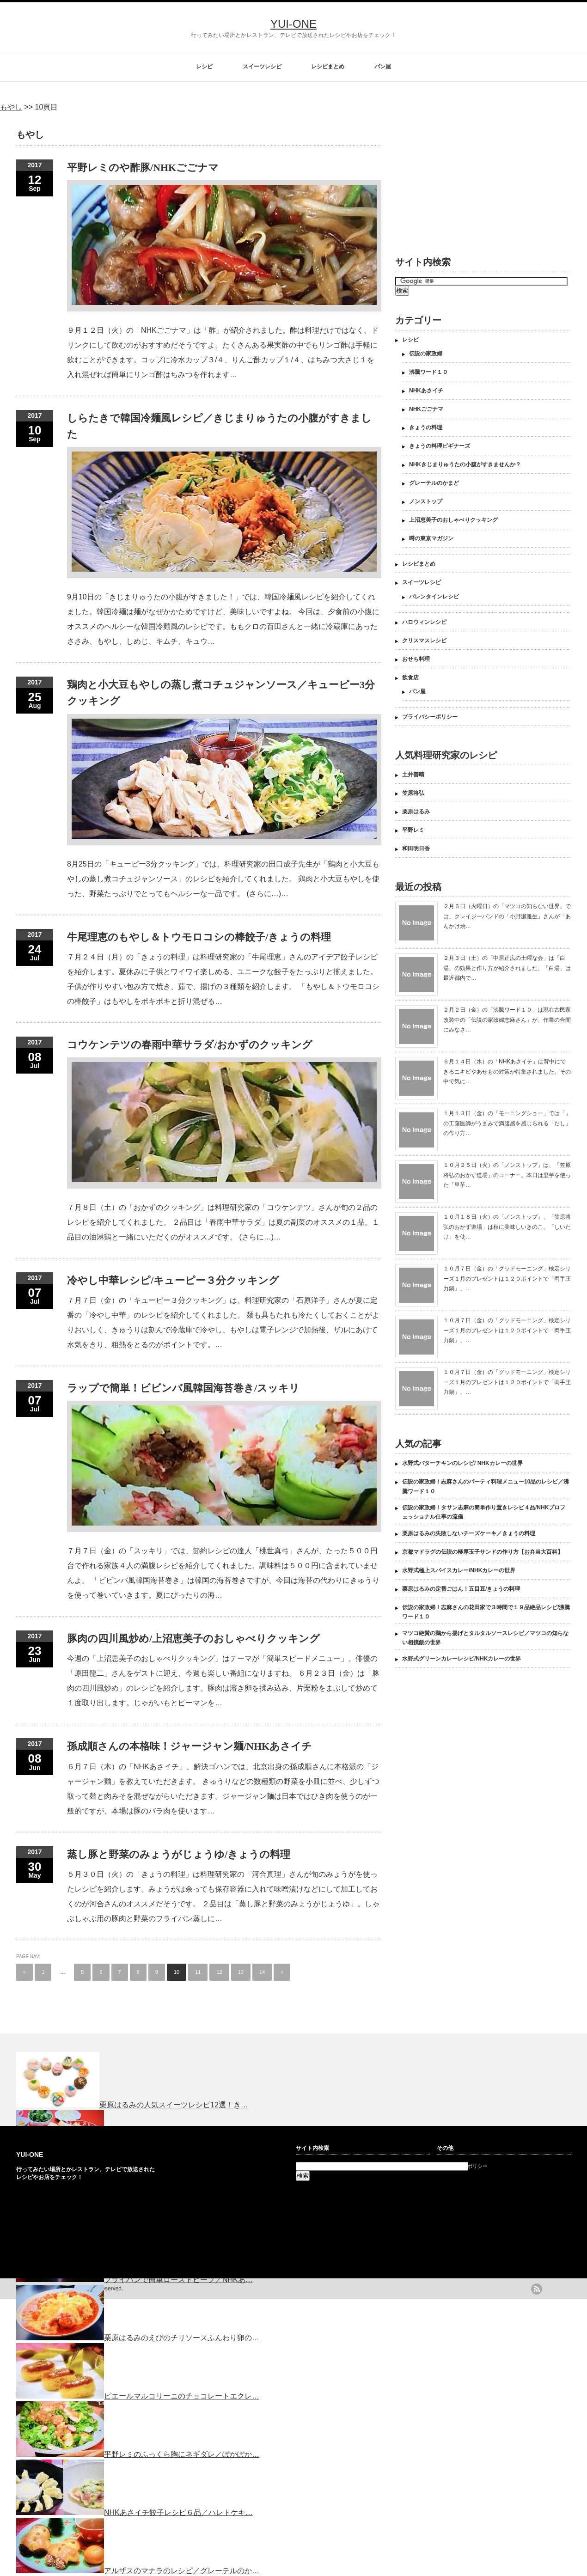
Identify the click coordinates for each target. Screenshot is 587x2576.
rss (536, 2289)
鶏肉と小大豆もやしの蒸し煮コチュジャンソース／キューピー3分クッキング (221, 693)
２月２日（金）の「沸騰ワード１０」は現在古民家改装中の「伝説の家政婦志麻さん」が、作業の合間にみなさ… (507, 1020)
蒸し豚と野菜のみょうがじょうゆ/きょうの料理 (178, 1854)
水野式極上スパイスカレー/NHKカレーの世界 (458, 1570)
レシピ (204, 66)
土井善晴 (413, 774)
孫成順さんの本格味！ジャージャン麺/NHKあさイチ (189, 1746)
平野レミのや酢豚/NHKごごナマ (143, 167)
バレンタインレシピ (434, 596)
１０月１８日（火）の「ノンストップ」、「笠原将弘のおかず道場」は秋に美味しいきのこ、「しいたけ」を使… (507, 1227)
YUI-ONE (293, 24)
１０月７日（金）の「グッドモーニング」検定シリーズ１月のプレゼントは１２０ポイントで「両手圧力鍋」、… (507, 1278)
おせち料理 (416, 659)
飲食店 (410, 677)
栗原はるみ (416, 811)
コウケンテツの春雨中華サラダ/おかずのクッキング (189, 1044)
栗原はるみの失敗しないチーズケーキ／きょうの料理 (468, 1533)
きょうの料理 (425, 427)
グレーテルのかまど (434, 483)
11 (198, 1972)
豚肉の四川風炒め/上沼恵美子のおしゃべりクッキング (193, 1638)
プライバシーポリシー (430, 717)
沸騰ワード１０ (428, 372)
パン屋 (382, 66)
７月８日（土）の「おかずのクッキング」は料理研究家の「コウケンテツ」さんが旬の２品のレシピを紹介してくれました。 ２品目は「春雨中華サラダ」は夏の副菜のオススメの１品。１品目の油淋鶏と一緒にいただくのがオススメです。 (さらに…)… (223, 1222)
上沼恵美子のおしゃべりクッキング (453, 520)
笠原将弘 (413, 793)
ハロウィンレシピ (424, 622)
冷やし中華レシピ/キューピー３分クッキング (173, 1280)
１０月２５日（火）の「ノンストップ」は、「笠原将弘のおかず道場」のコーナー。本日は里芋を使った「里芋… (507, 1175)
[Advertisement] (461, 178)
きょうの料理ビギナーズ (439, 446)
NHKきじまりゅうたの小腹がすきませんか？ (465, 464)
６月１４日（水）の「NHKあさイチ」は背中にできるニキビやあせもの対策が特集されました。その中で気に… (507, 1071)
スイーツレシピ (262, 66)
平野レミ (413, 830)
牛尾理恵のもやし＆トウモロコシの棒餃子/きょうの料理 (199, 937)
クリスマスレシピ (424, 640)
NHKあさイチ (426, 390)
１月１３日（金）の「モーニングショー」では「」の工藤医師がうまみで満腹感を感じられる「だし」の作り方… (507, 1123)
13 (241, 1972)
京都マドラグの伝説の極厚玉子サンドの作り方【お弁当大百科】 (482, 1552)
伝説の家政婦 (425, 353)
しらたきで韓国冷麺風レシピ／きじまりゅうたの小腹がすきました (219, 426)
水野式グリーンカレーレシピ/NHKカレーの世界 (461, 1658)
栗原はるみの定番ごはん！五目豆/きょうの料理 (461, 1589)
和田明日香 (416, 848)
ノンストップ (425, 501)
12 (219, 1972)
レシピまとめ (327, 66)
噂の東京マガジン (431, 538)
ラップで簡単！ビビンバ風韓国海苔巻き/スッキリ (183, 1388)
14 (262, 1972)
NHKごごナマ (426, 409)
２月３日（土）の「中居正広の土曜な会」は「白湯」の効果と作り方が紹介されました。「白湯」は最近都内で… (507, 968)
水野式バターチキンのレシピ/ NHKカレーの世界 (462, 1463)
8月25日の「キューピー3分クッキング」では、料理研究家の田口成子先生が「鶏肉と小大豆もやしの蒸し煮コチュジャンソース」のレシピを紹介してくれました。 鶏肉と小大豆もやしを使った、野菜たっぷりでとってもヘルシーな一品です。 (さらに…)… (223, 878)
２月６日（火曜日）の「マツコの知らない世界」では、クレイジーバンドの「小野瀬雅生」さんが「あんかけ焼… (507, 916)
